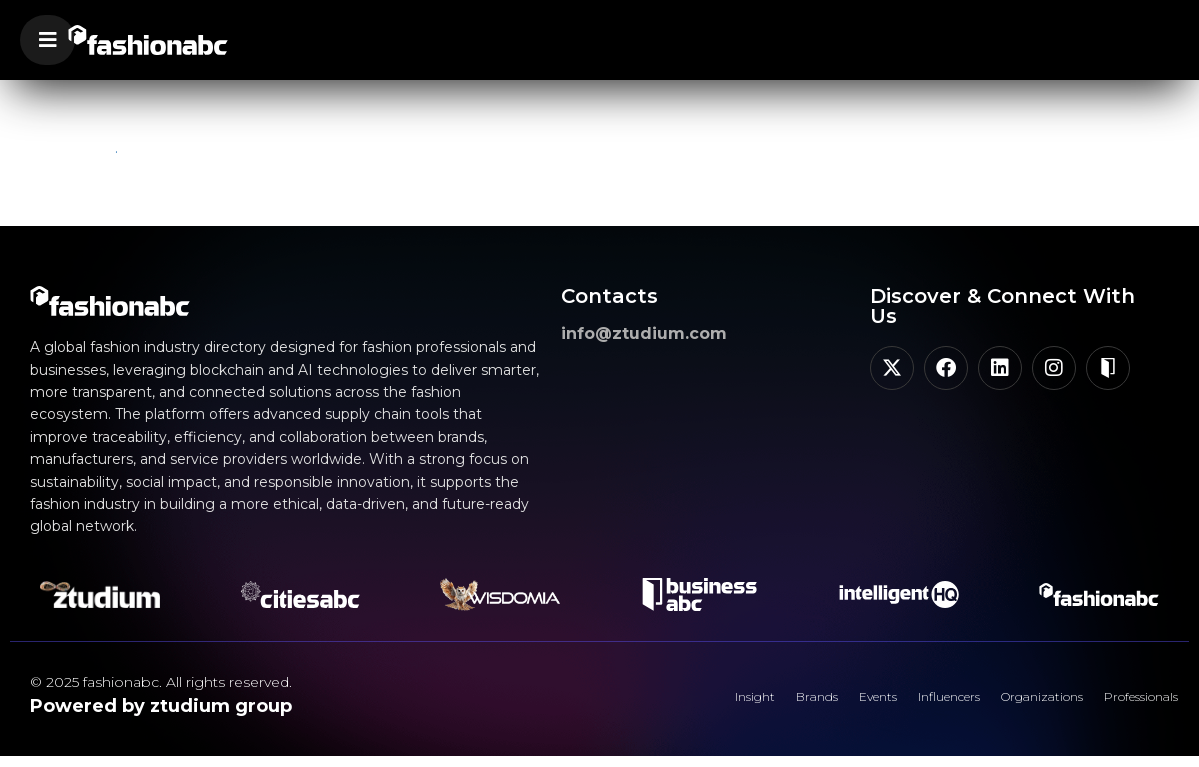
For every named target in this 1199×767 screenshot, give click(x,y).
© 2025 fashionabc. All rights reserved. (161, 682)
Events (800, 702)
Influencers (891, 702)
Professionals (1128, 702)
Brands (725, 702)
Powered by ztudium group (161, 706)
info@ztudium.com (644, 333)
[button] (47, 40)
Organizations (1006, 702)
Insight (649, 702)
